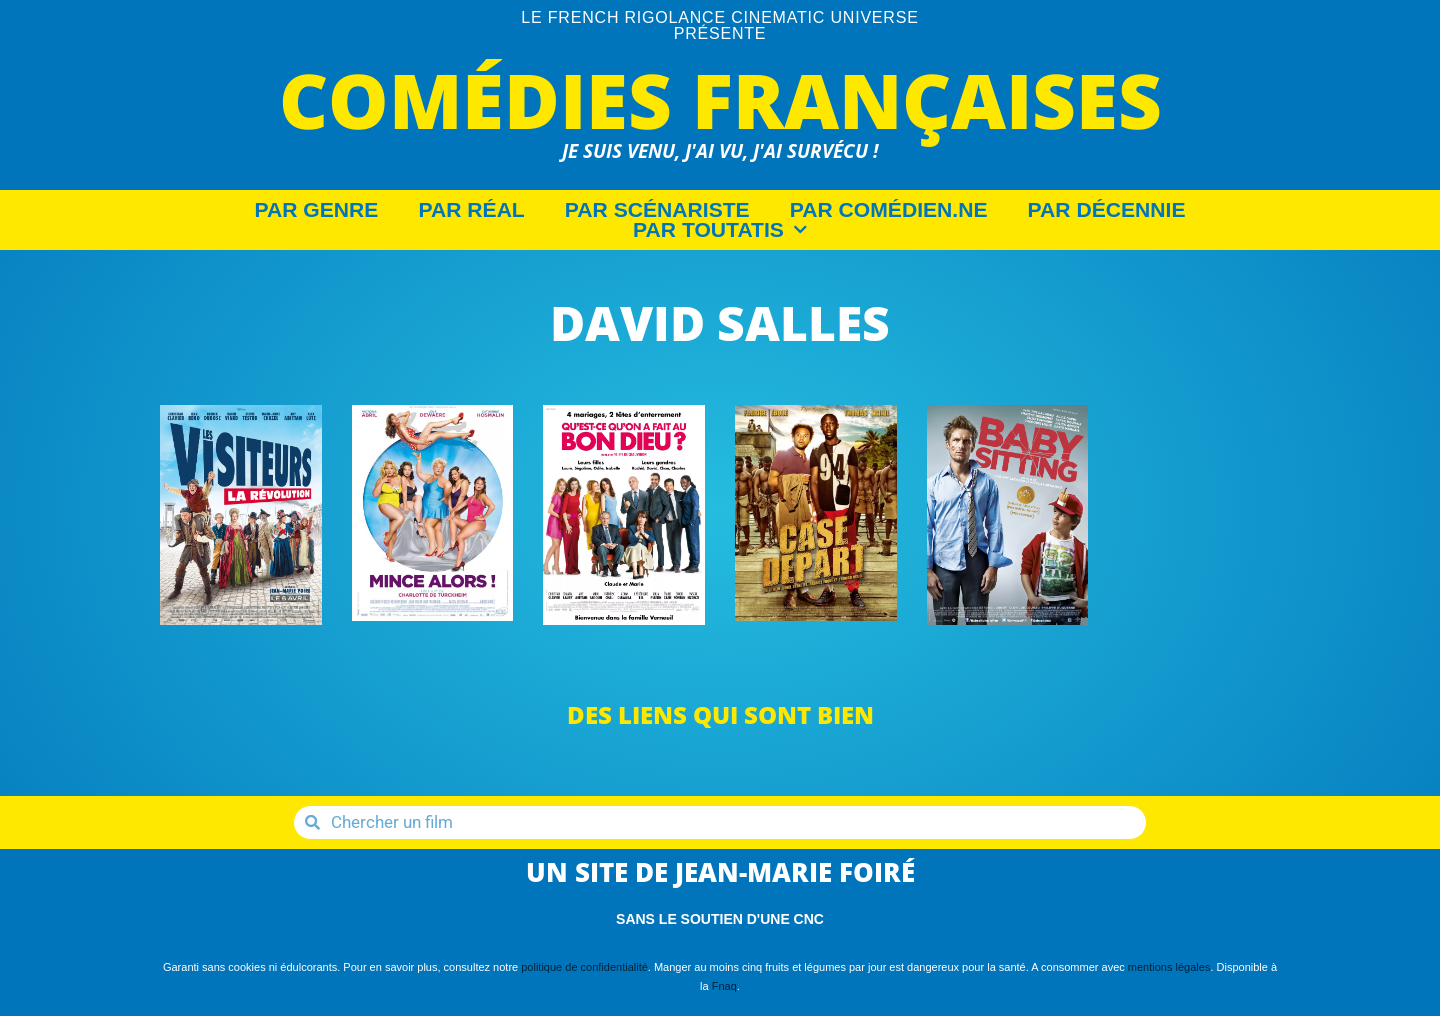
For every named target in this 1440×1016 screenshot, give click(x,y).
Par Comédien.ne (889, 210)
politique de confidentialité (584, 967)
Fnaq (724, 986)
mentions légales (1169, 967)
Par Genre (317, 210)
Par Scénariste (657, 210)
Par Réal (471, 210)
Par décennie (1107, 210)
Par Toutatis (720, 230)
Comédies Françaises (720, 99)
